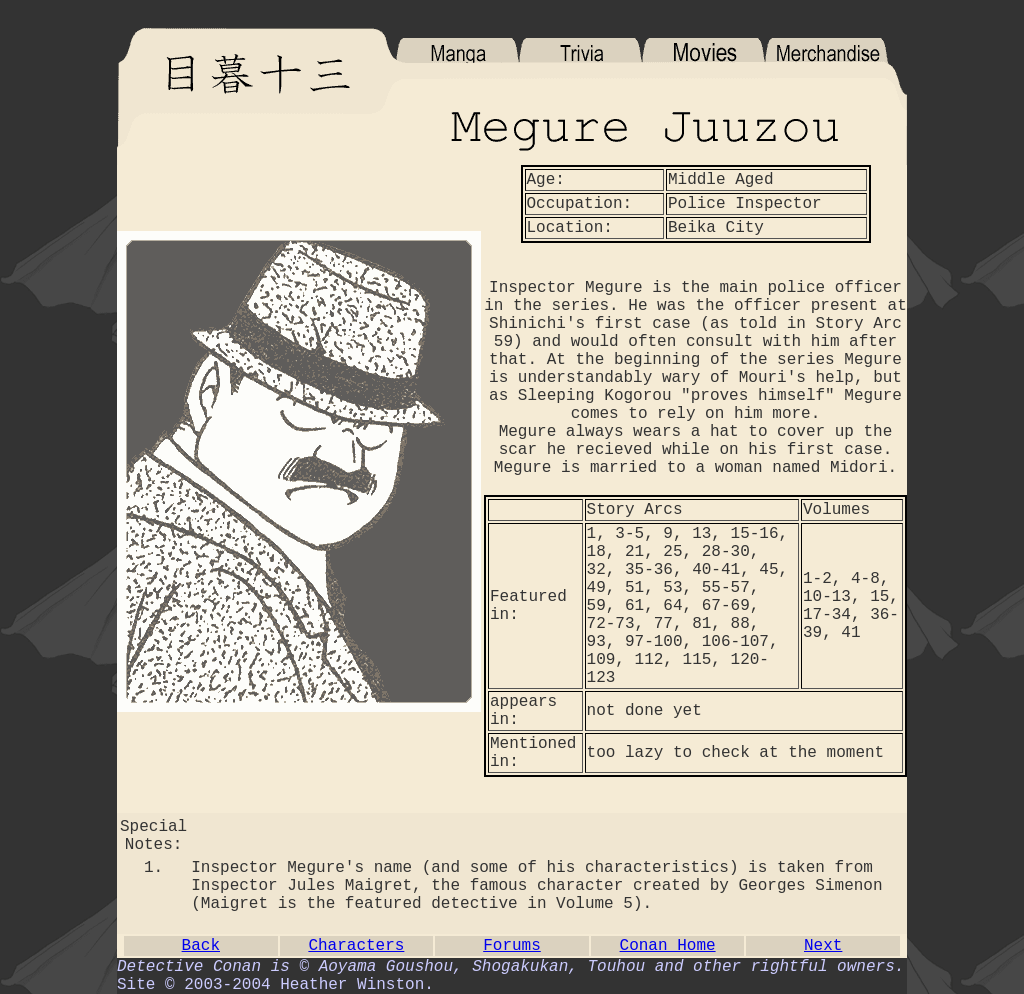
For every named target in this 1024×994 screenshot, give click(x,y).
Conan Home (668, 946)
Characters (356, 946)
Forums (512, 946)
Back (201, 946)
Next (823, 946)
